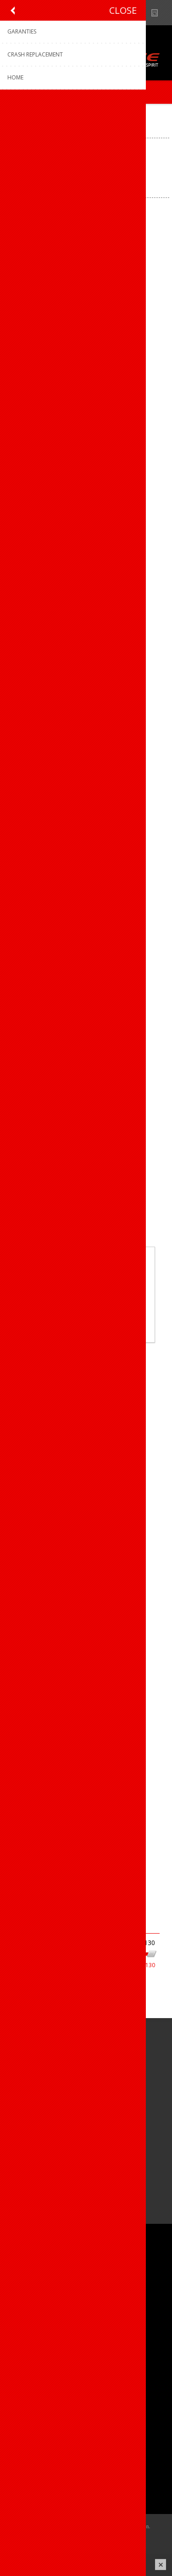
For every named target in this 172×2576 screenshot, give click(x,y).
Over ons (26, 2271)
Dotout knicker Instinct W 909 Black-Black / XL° (86, 1541)
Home (15, 115)
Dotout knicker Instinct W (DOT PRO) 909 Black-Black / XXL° (86, 986)
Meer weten (86, 1329)
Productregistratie (39, 2376)
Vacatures (27, 2302)
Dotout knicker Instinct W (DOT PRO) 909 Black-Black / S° (86, 567)
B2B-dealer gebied (123, 13)
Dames (19, 1998)
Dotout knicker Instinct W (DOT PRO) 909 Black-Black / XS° (86, 846)
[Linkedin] (67, 2136)
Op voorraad (27, 2014)
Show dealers (141, 13)
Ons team (27, 2287)
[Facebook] (17, 2136)
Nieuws (158, 13)
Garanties (27, 2391)
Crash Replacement (42, 2406)
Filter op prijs (37, 1923)
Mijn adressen (34, 2466)
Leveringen (29, 2481)
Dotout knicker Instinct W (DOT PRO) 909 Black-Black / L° (86, 287)
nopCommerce (99, 2538)
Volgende (100, 1899)
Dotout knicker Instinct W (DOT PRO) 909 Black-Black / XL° (86, 707)
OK (85, 1313)
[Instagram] (42, 2136)
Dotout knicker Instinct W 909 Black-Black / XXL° (86, 1821)
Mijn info (26, 2451)
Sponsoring (29, 2317)
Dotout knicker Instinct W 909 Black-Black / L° (86, 1121)
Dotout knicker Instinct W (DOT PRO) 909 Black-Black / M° (86, 427)
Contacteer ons (36, 2361)
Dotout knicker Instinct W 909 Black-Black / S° (86, 1401)
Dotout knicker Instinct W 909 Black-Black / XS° (86, 1681)
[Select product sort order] (106, 182)
